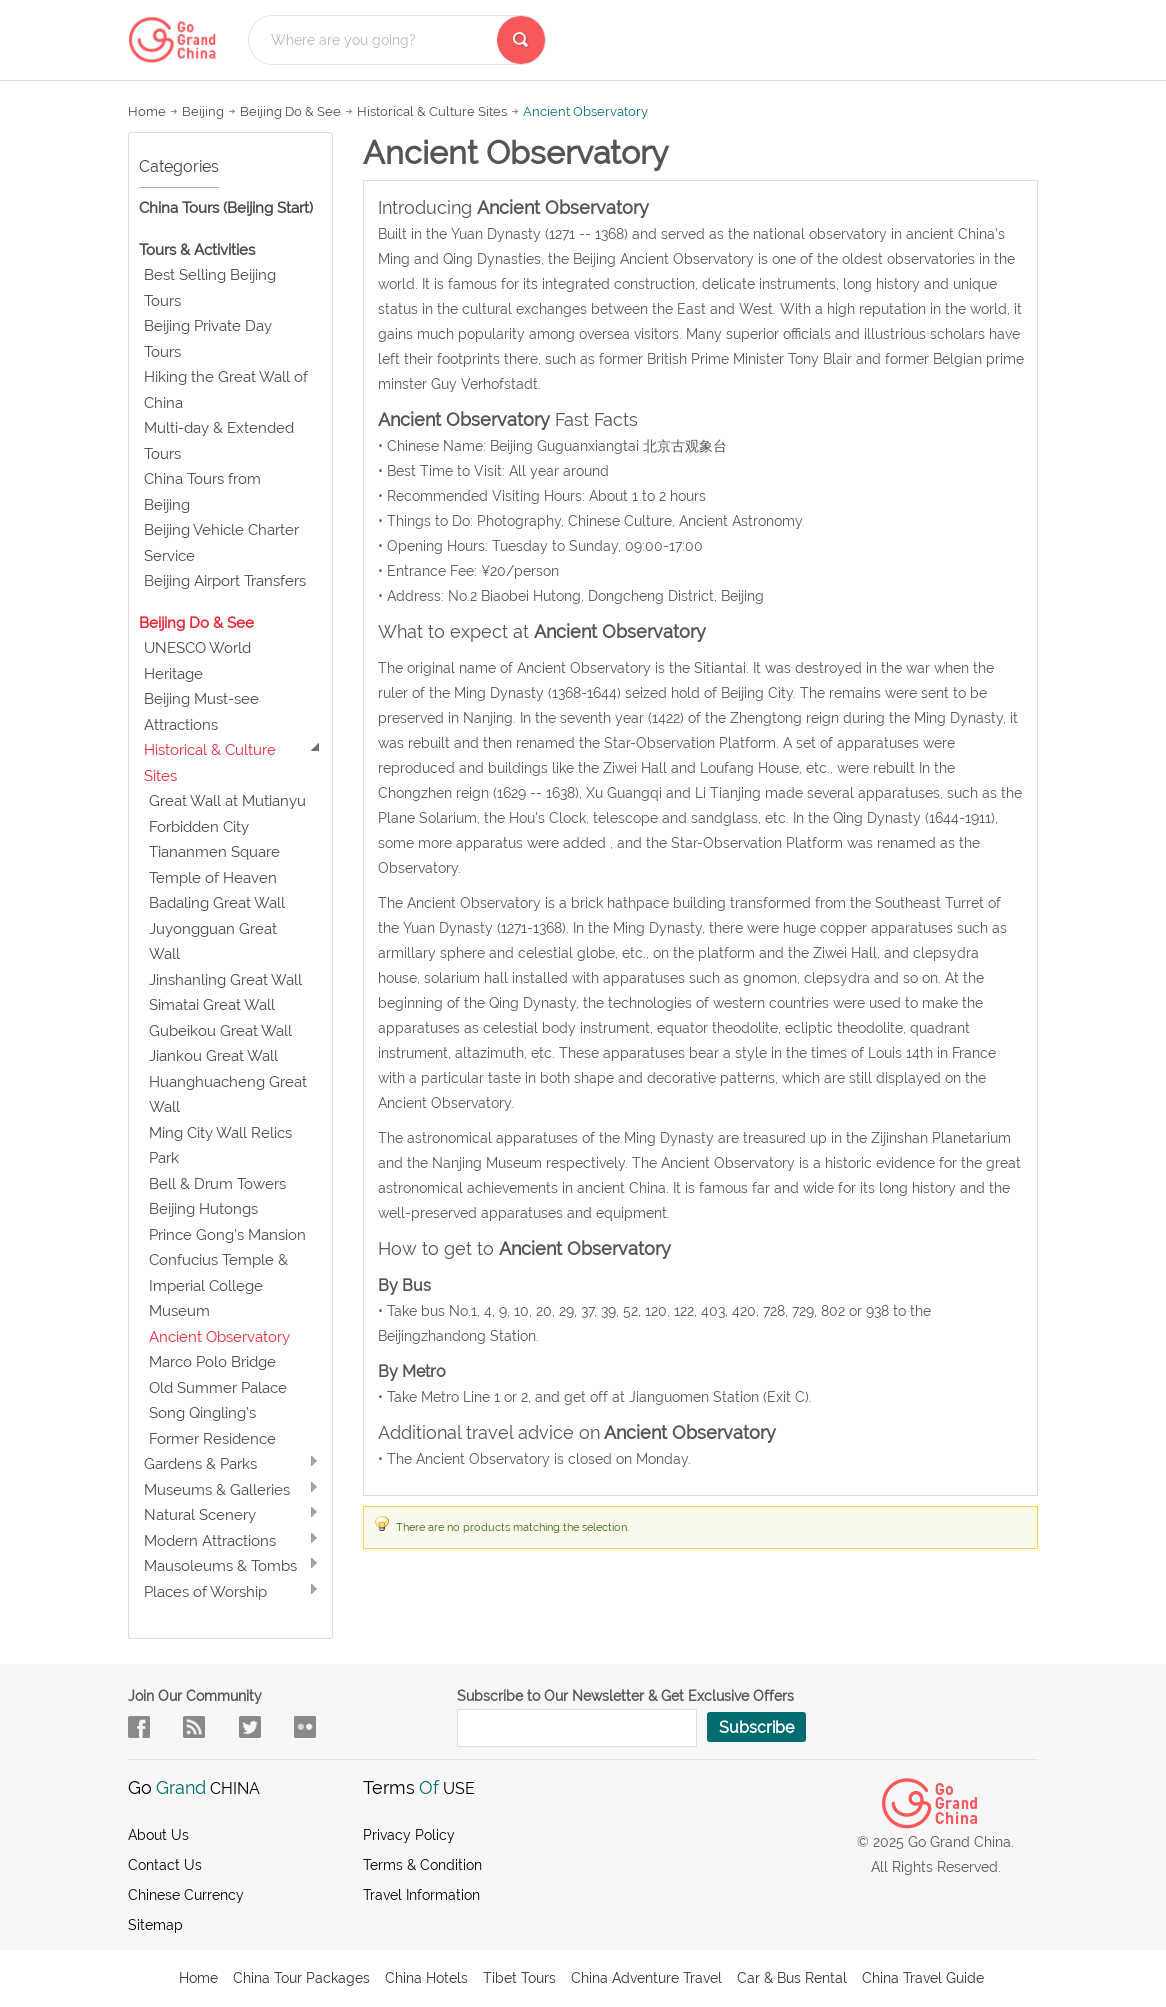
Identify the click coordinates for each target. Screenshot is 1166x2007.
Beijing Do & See (290, 111)
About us (158, 1835)
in (250, 1727)
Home (147, 111)
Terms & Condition (422, 1865)
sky (305, 1727)
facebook (139, 1727)
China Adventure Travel (646, 1978)
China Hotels (426, 1978)
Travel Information (421, 1895)
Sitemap (155, 1925)
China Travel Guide (923, 1978)
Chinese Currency (186, 1895)
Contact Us (165, 1865)
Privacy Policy (409, 1835)
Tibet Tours (519, 1978)
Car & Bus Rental (792, 1978)
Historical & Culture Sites (432, 111)
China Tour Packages (301, 1978)
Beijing (203, 111)
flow (194, 1727)
